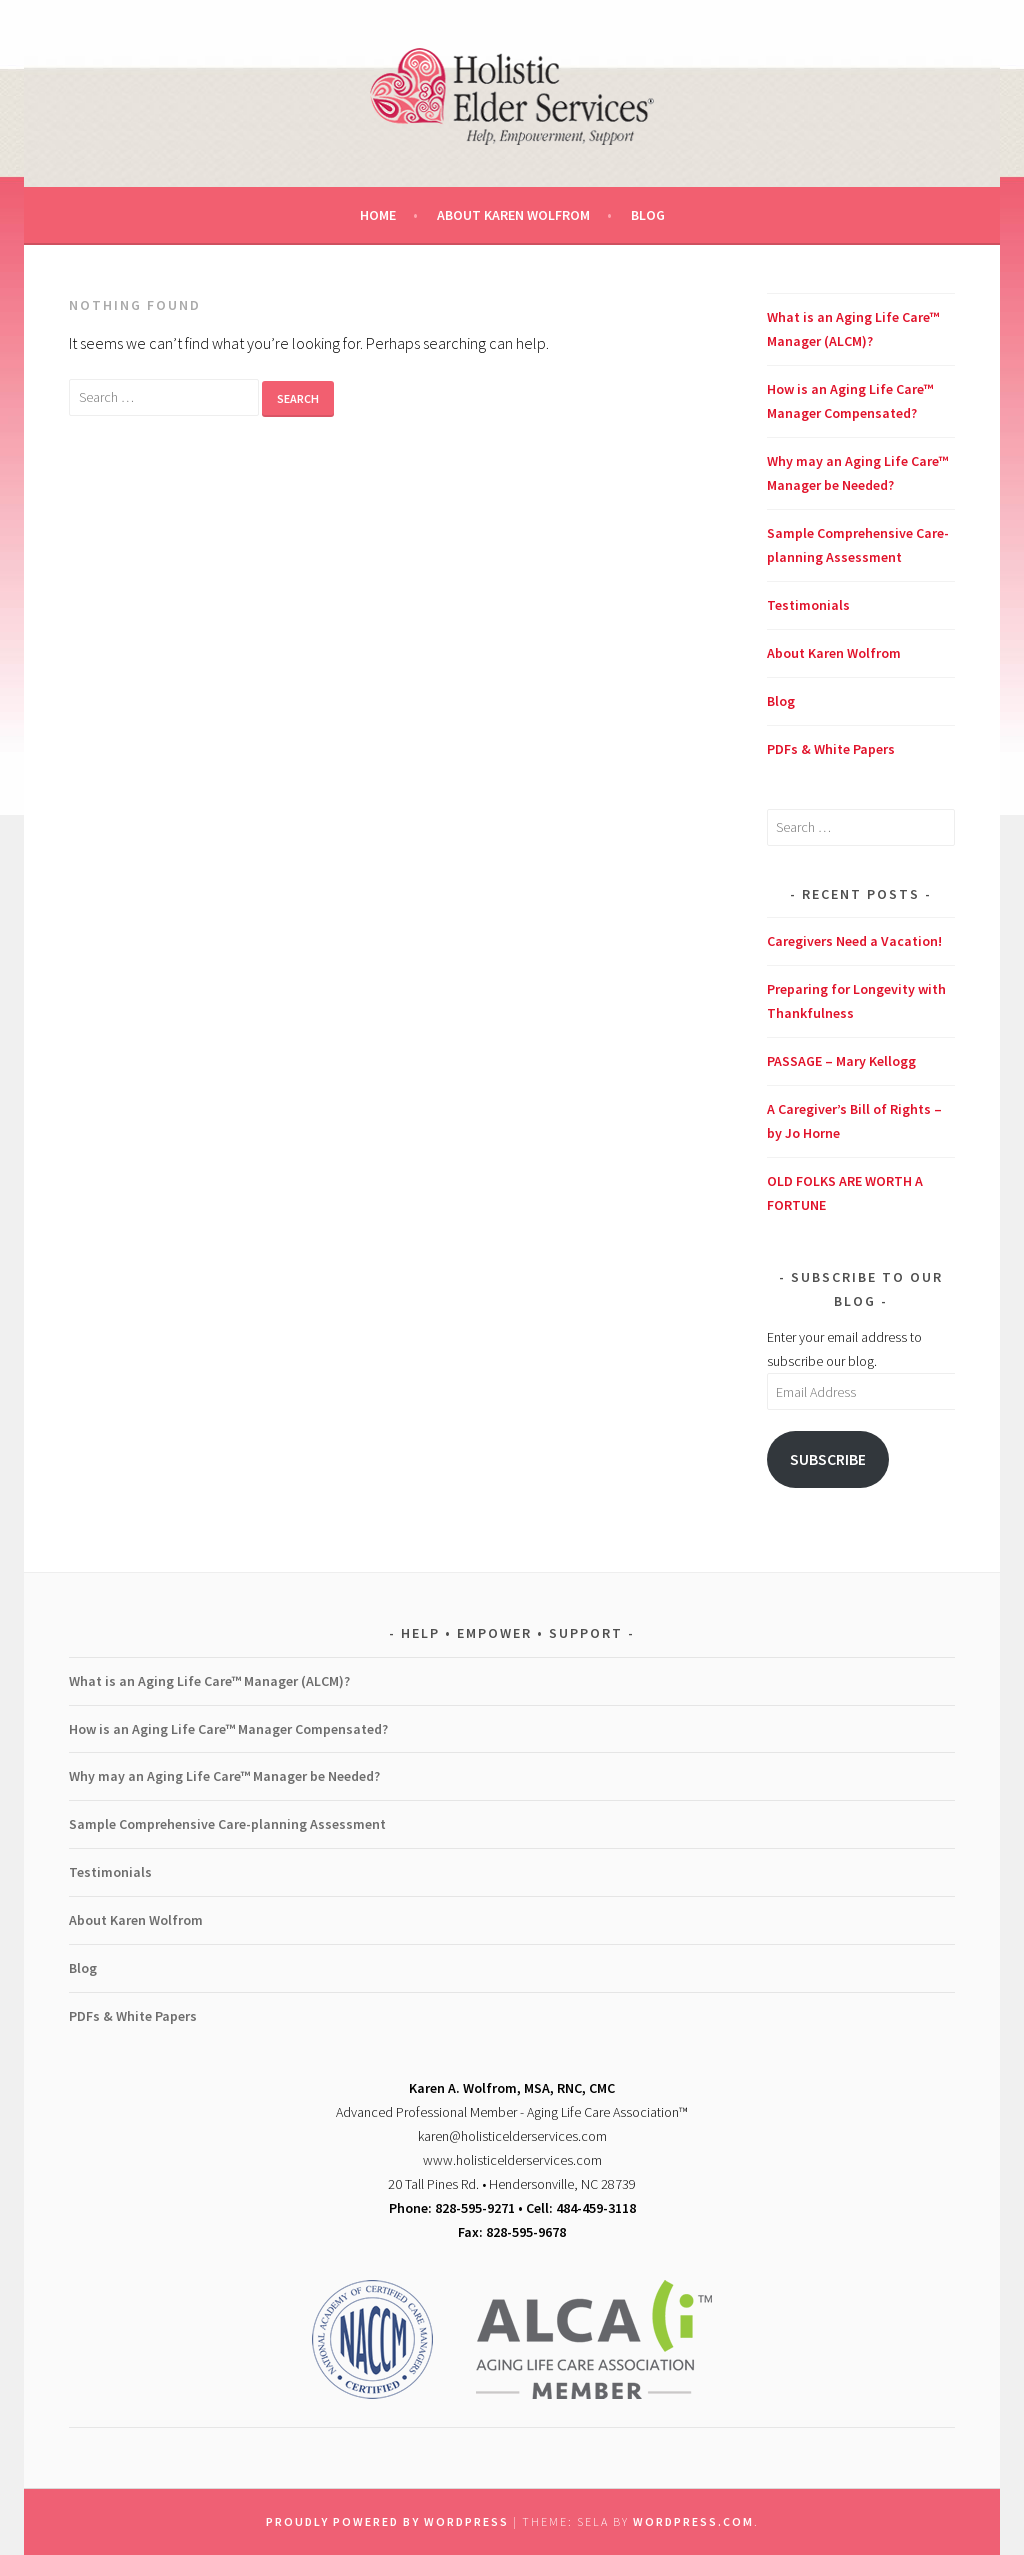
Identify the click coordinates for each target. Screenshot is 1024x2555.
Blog (648, 215)
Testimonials (808, 605)
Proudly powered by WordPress (387, 2521)
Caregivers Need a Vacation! (854, 941)
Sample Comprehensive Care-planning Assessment (227, 1824)
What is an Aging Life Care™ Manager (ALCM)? (209, 1681)
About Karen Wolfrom (513, 215)
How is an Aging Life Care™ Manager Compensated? (228, 1729)
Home (378, 215)
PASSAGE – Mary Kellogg (841, 1061)
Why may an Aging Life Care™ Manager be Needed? (224, 1776)
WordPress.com (693, 2521)
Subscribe (828, 1459)
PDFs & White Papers (831, 749)
